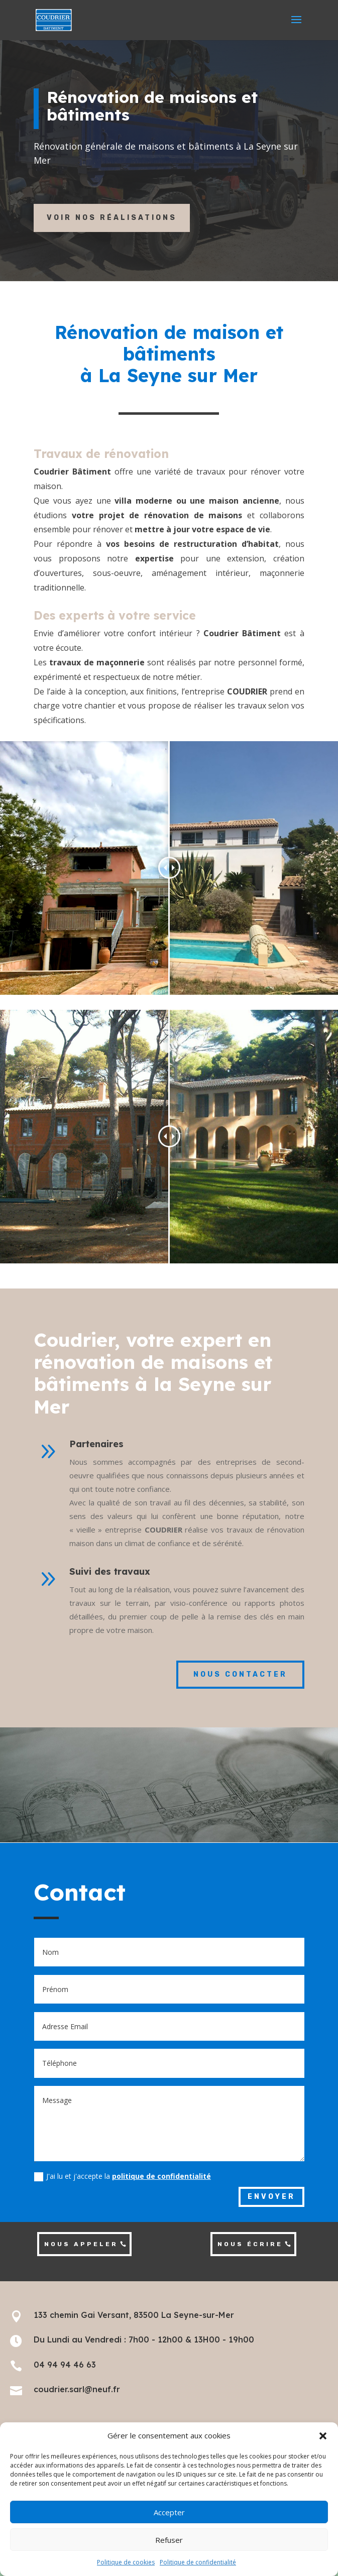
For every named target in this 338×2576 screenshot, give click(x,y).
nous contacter (240, 1674)
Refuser (169, 2540)
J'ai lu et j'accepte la (122, 2176)
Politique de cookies (126, 2562)
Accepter (169, 2512)
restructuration (205, 543)
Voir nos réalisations (112, 217)
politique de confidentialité (161, 2176)
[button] (323, 2436)
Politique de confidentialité (198, 2562)
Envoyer (271, 2196)
